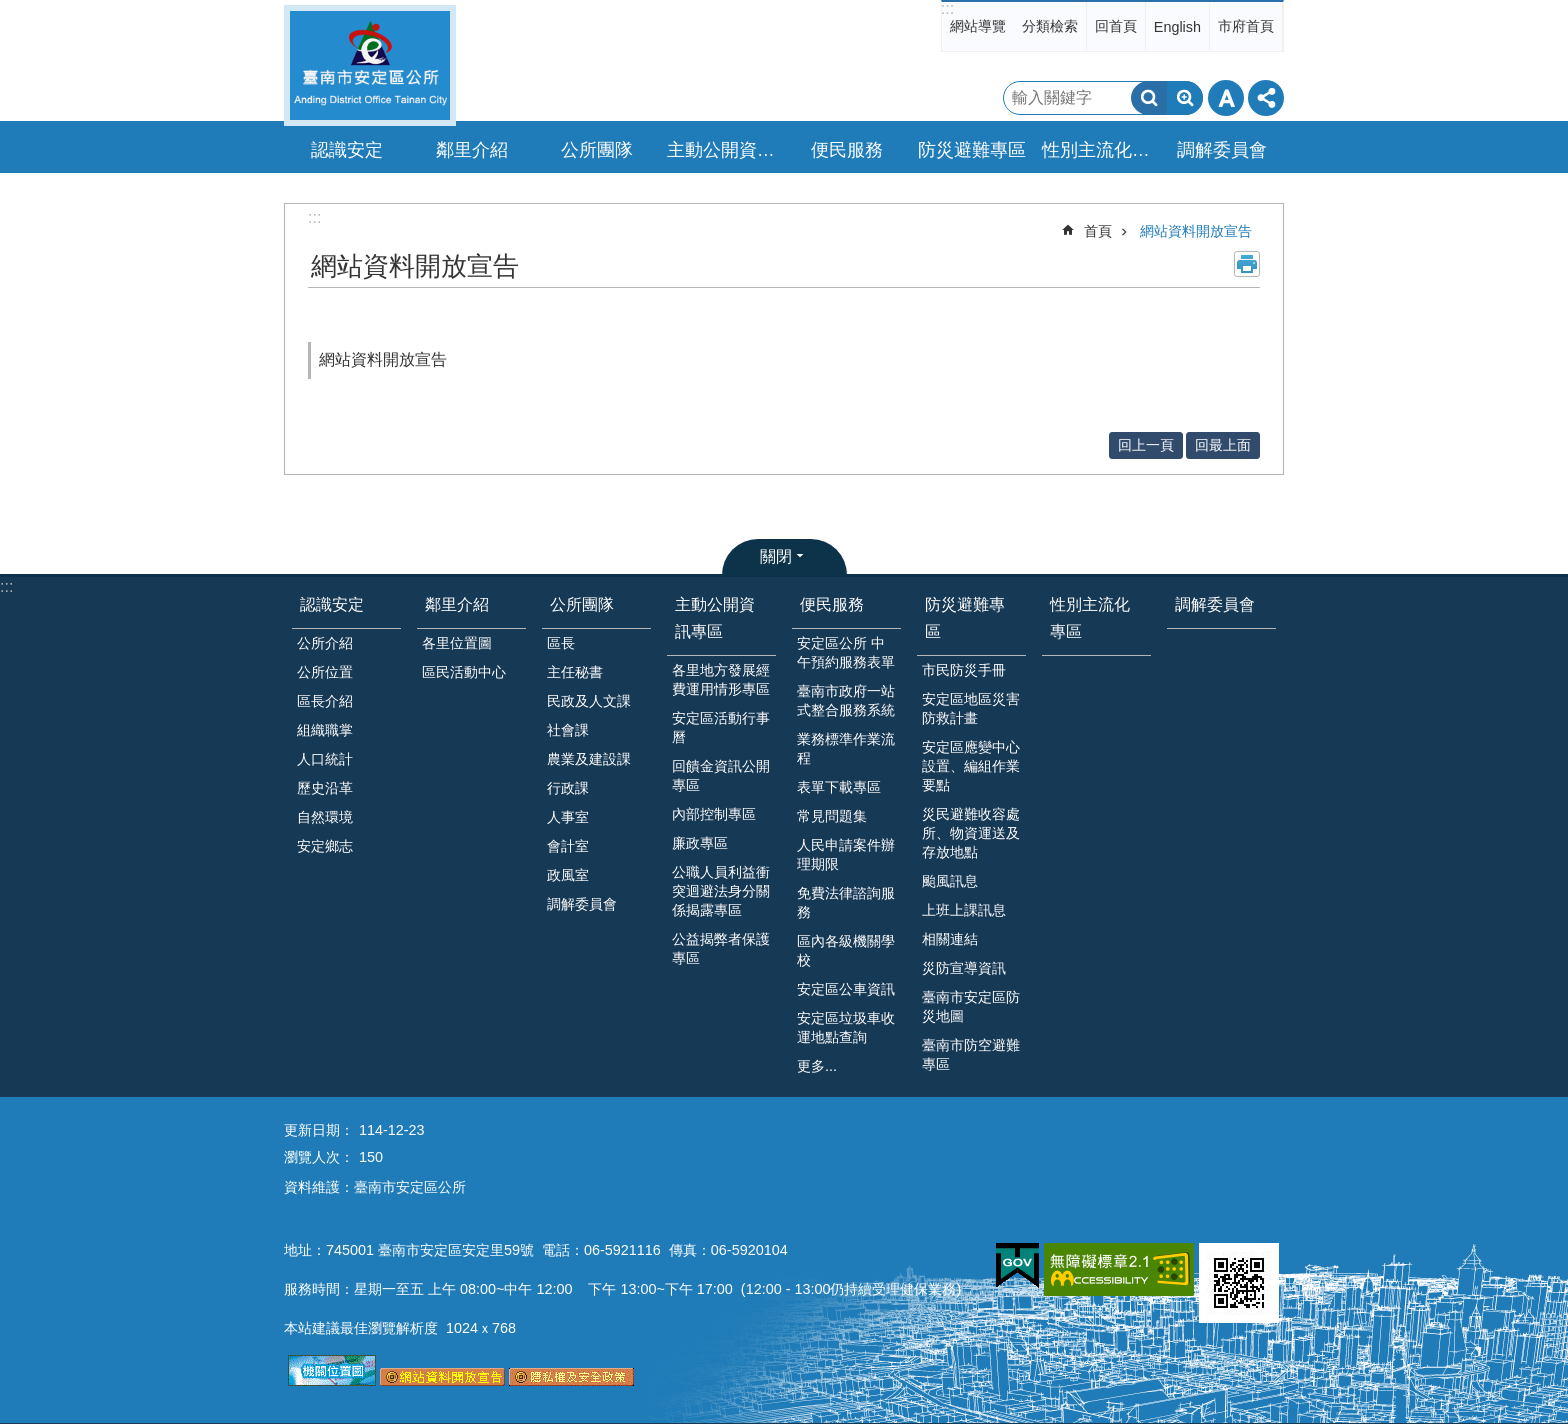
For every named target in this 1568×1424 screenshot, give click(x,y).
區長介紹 (325, 701)
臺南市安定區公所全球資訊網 (370, 65)
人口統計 (325, 759)
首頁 (1098, 231)
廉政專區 (700, 843)
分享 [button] (1266, 98)
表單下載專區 (839, 787)
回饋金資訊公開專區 (721, 775)
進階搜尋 (1185, 98)
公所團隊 (582, 604)
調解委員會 (1222, 150)
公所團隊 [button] (597, 150)
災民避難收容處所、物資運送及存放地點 (971, 833)
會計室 (568, 846)
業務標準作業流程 (846, 748)
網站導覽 (978, 26)
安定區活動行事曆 (721, 727)
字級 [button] (1226, 98)
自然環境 (325, 817)
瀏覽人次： (319, 1157)
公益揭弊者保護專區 (721, 948)
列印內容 (1247, 264)
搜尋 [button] (1149, 98)
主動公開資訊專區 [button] (724, 150)
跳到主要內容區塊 (10, 10)
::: (947, 8)
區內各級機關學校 (846, 950)
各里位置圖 (457, 643)
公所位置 (325, 672)
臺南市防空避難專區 (971, 1054)
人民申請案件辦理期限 (846, 854)
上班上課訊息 (964, 910)
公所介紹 (325, 643)
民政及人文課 (589, 701)
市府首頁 (1246, 26)
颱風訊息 (950, 881)
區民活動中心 (464, 672)
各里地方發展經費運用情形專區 (721, 679)
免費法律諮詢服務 (846, 902)
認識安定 (332, 604)
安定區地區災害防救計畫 (971, 708)
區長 (561, 643)
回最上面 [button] (1223, 445)
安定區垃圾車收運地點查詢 (846, 1027)
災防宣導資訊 (964, 968)
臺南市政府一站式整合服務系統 (846, 700)
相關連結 (950, 939)
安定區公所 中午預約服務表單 (846, 652)
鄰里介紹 (457, 604)
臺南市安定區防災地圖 (971, 1006)
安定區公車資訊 (846, 989)
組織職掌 (325, 730)
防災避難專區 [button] (972, 150)
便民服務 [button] (847, 150)
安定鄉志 (325, 846)
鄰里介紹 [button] (472, 150)
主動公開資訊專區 (715, 618)
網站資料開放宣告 (1196, 231)
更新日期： (319, 1130)
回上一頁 (1146, 445)
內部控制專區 (714, 814)
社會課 (568, 730)
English (1177, 27)
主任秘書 (575, 672)
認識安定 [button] (347, 150)
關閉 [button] (776, 556)
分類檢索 (1050, 26)
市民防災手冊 (964, 670)
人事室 (568, 817)
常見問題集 (832, 816)
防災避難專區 (965, 618)
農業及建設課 (589, 759)
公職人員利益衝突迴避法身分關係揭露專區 (721, 891)
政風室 (568, 875)
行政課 (568, 788)
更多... (817, 1066)
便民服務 (832, 604)
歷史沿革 (325, 788)
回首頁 (1116, 26)
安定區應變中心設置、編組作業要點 (971, 766)
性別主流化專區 (1099, 150)
